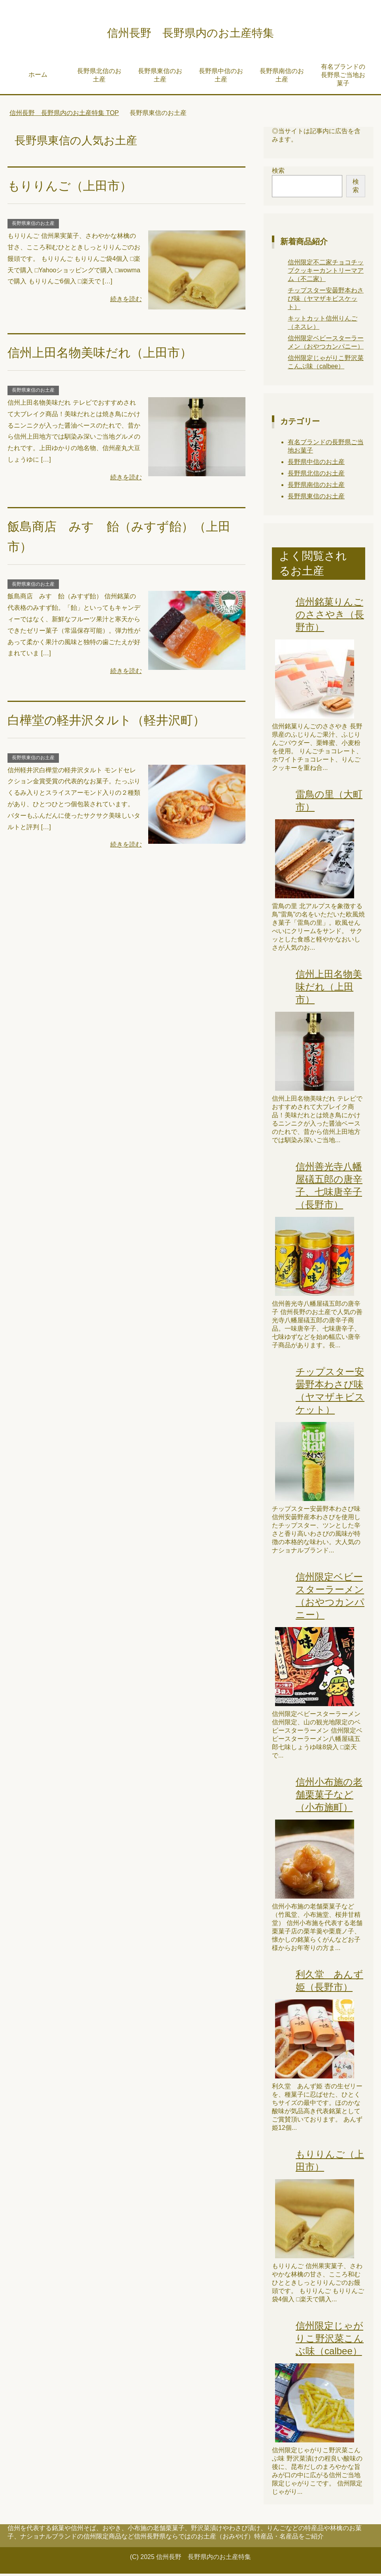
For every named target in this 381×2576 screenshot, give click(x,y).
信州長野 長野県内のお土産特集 (190, 33)
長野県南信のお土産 (282, 77)
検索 (278, 173)
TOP (64, 115)
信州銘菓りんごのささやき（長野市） (330, 617)
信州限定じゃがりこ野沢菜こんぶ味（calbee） (330, 2341)
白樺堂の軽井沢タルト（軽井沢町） (116, 722)
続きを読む (126, 301)
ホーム (37, 77)
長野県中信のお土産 (221, 77)
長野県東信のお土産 (160, 77)
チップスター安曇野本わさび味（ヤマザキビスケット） (326, 301)
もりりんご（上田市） (76, 187)
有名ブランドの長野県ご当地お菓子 (343, 77)
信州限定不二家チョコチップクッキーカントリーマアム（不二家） (326, 273)
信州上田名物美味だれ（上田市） (109, 354)
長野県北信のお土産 (99, 77)
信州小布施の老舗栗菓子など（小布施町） (329, 1797)
